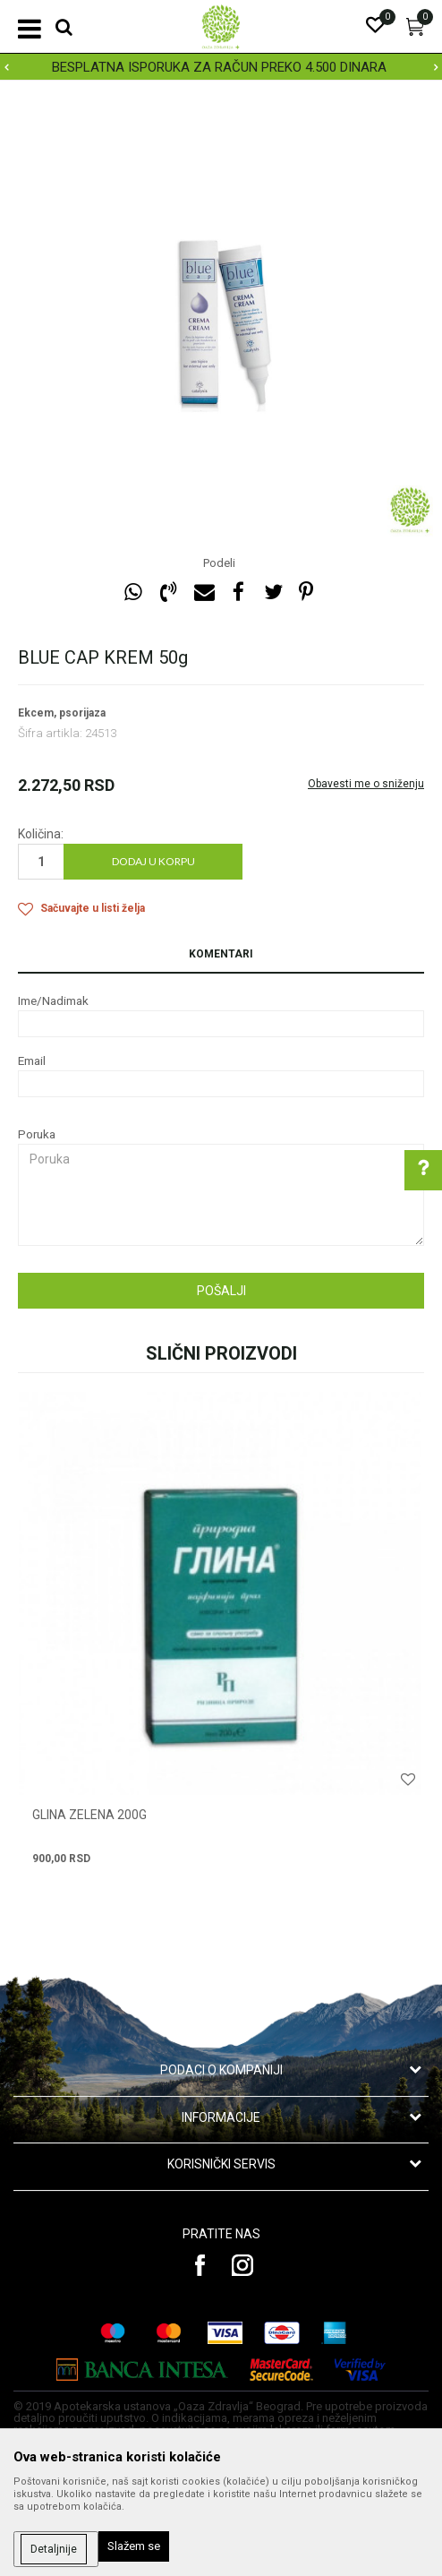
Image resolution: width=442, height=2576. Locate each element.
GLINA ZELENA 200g (89, 1814)
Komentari (221, 954)
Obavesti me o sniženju (366, 783)
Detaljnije (53, 2549)
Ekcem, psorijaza (62, 713)
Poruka (36, 1134)
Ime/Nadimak (53, 1001)
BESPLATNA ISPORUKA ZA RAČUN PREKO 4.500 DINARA (219, 67)
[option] (221, 67)
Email (32, 1061)
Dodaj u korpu (153, 861)
